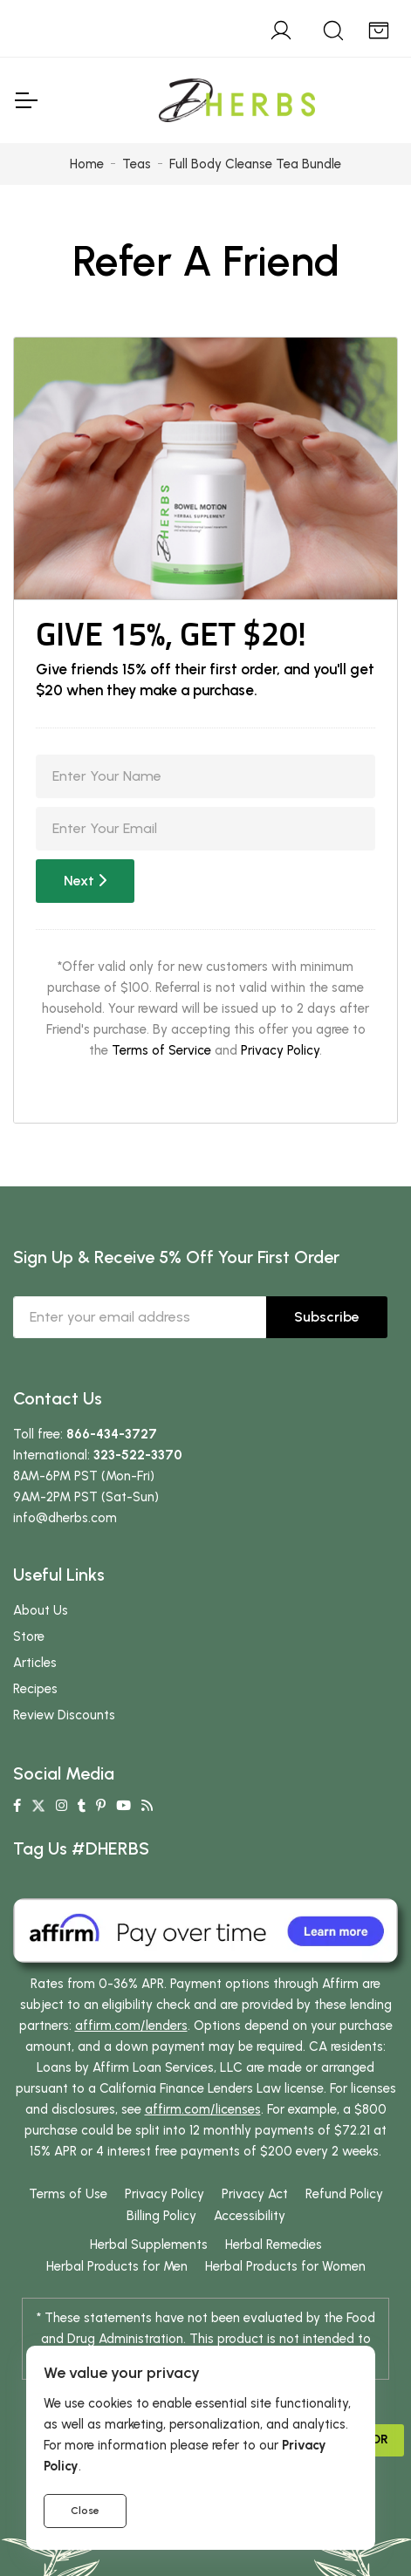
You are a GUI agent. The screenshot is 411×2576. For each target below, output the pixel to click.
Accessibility (249, 2216)
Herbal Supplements (149, 2244)
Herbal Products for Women (285, 2266)
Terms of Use (68, 2194)
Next (85, 880)
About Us (40, 1610)
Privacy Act (255, 2194)
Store (29, 1636)
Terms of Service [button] (161, 1050)
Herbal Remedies (273, 2244)
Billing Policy (161, 2216)
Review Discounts (64, 1715)
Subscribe (327, 1316)
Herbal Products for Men (117, 2266)
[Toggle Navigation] (25, 100)
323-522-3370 (137, 1455)
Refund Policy (344, 2194)
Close (85, 2510)
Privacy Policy (280, 1050)
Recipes (35, 1689)
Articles (35, 1663)
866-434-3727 (111, 1434)
